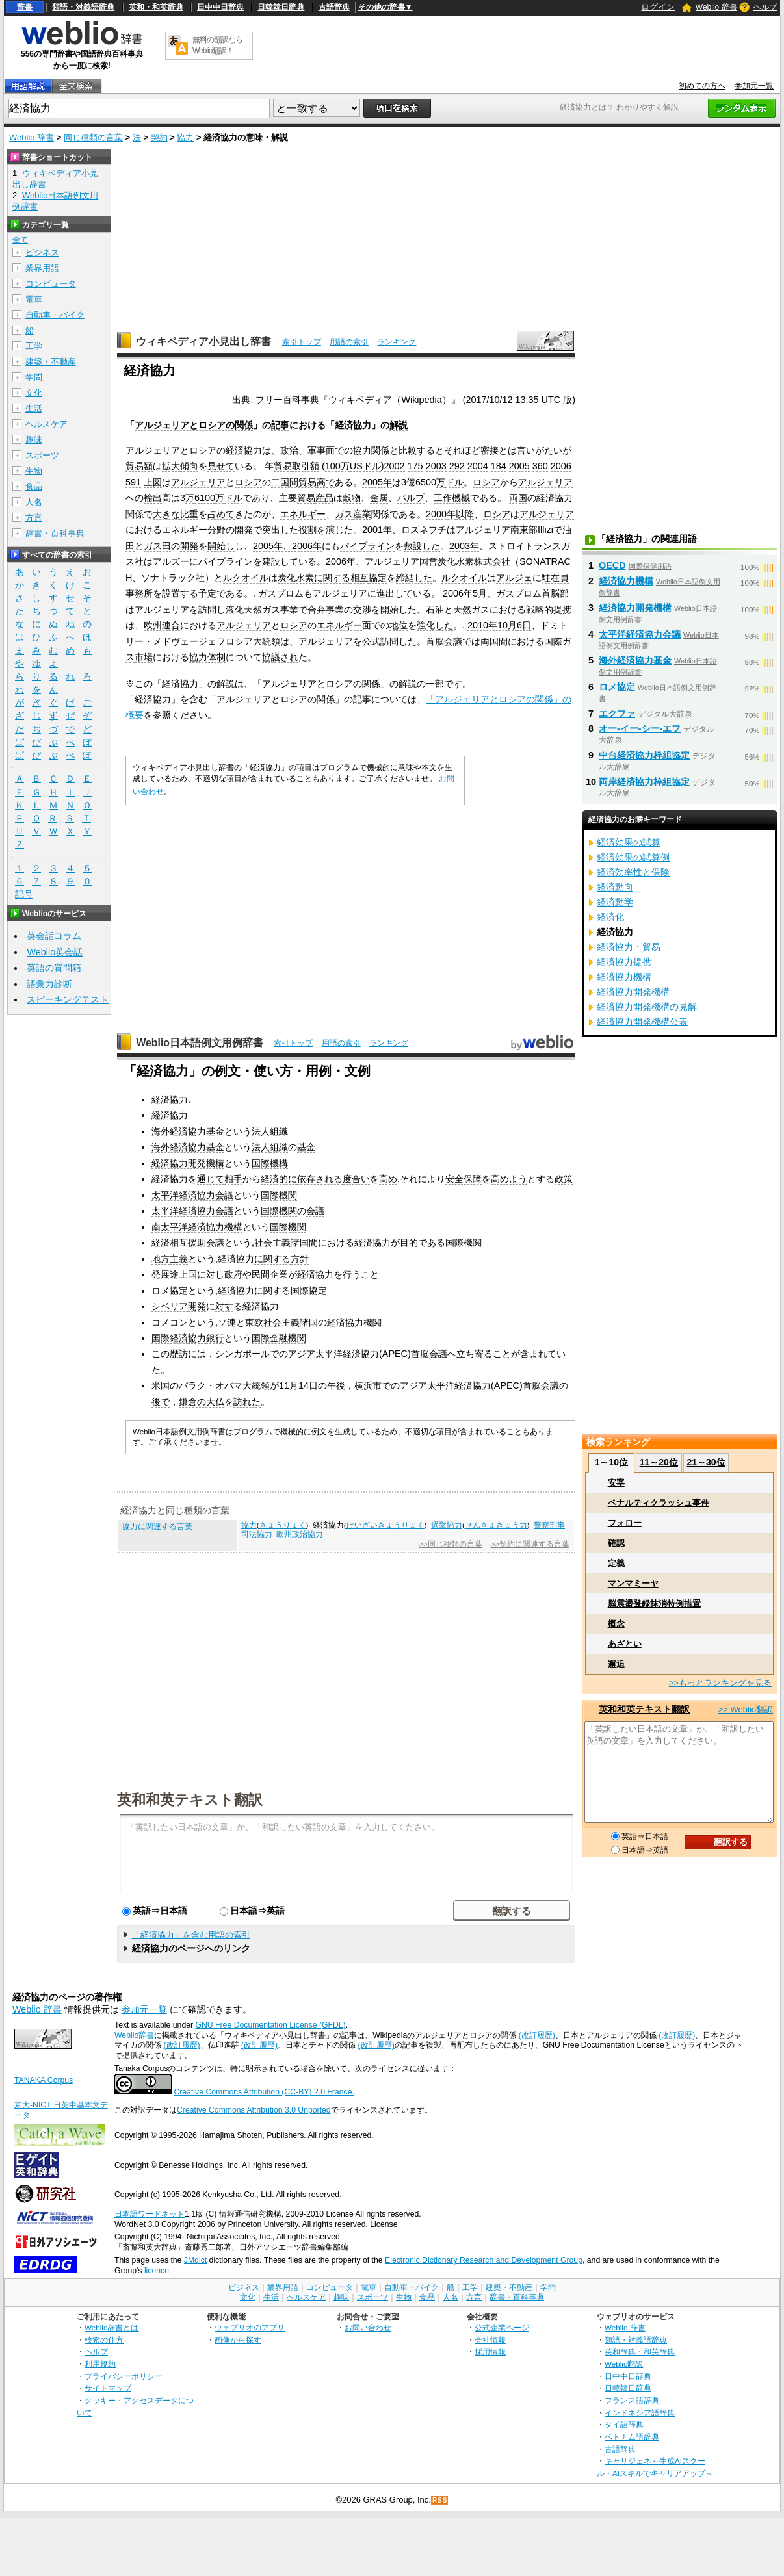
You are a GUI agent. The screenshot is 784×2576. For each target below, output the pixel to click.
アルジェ (514, 578)
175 (415, 466)
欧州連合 (162, 625)
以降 (465, 514)
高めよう (509, 1179)
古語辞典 (334, 7)
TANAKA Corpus (43, 2080)
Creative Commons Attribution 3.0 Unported (254, 2110)
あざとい (625, 1644)
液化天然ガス (253, 609)
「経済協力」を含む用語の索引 (191, 1935)
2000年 (441, 514)
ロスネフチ (424, 529)
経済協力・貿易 (628, 947)
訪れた (247, 1402)
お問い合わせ (368, 2327)
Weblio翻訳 (624, 2364)
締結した (414, 578)
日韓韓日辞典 (280, 7)
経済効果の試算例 (633, 857)
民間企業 (270, 1274)
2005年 (377, 482)
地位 (398, 625)
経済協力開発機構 (187, 1163)
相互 (359, 578)
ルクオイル (245, 578)
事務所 (139, 593)
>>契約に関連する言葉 (530, 1544)
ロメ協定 (169, 1290)
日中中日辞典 (220, 7)
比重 (189, 514)
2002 (394, 466)
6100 (204, 498)
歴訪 (179, 1353)
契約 (159, 137)
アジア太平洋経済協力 (333, 1353)
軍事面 (321, 450)
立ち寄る (474, 1353)
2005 (519, 466)
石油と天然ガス (458, 609)
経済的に (279, 1179)
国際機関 (279, 1195)
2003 (436, 466)
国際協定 (309, 1290)
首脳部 (555, 593)
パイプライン (367, 546)
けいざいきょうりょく (385, 1525)
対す (224, 1306)
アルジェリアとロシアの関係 (194, 425)
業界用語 (42, 268)
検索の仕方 (104, 2340)
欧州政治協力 (299, 1534)
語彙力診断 (49, 984)
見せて (221, 466)
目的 (409, 1242)
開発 (244, 529)
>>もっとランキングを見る (720, 1683)
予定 (207, 593)
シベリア (169, 1306)
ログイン (658, 7)
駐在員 (555, 578)
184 (498, 466)
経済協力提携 (624, 962)
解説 (398, 425)
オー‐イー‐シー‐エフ (640, 728)
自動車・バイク (55, 315)
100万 (337, 466)
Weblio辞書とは (111, 2327)
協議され (280, 657)
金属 (379, 498)
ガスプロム (281, 593)
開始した (398, 609)
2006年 (341, 561)
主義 (179, 1259)
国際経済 (169, 1338)
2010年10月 (492, 625)
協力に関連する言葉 (157, 1526)
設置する (180, 593)
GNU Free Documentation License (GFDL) (270, 2024)
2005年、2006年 (287, 546)
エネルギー (303, 514)
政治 (289, 450)
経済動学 (615, 902)
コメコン (169, 1322)
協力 (185, 137)
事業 (289, 609)
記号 (24, 894)
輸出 (153, 498)
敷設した (422, 546)
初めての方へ (702, 85)
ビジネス (42, 252)
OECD (612, 565)
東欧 (254, 1322)
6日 (524, 625)
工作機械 (452, 498)
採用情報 (490, 2351)
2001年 (377, 529)
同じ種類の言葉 (93, 137)
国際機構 (270, 1163)
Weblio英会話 (55, 952)
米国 (160, 1385)
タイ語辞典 (624, 2424)
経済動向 (615, 887)
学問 (33, 377)
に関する (332, 578)
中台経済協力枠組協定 (644, 755)
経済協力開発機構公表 (642, 1021)
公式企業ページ (502, 2327)
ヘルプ (765, 7)
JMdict (195, 2260)
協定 (378, 578)
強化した (435, 625)
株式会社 (492, 561)
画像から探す (238, 2340)
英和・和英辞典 (156, 7)
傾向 (189, 466)
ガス (344, 514)
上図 (153, 482)
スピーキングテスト (68, 999)
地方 (160, 1259)
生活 (33, 408)
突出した (280, 529)
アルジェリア (152, 450)
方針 (300, 1259)
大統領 (266, 641)
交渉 (362, 609)
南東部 (524, 529)
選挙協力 (446, 1525)
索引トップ (301, 341)
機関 (372, 1322)
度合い (356, 1179)
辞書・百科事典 (55, 533)
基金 (306, 1147)
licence (156, 2270)
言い (526, 450)
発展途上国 (174, 1274)
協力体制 (207, 657)
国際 (553, 641)
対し (215, 1274)
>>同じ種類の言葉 (450, 1544)
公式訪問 (380, 641)
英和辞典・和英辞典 (640, 2351)
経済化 (610, 917)
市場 (144, 657)
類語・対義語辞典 (83, 7)
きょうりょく (282, 1525)
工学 (33, 346)
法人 (261, 1131)
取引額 (305, 466)
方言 (33, 517)
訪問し (212, 609)
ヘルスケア (46, 424)
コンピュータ (50, 284)
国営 (428, 561)
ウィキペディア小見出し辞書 (203, 341)
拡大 (171, 466)
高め (388, 1179)
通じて (210, 1179)
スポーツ (42, 455)
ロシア (248, 482)
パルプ (411, 498)
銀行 (215, 1338)
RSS (440, 2500)
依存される (320, 1179)
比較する (417, 450)
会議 (315, 1210)
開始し (221, 546)
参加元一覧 (754, 85)
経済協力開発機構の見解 (647, 1006)
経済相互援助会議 (187, 1242)
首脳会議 (444, 641)
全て (20, 240)
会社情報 (490, 2340)
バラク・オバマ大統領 (224, 1385)
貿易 (283, 466)
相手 (233, 1179)
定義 (616, 1563)
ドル (454, 482)
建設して (280, 561)
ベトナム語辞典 (632, 2436)
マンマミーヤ (633, 1583)
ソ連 (227, 1322)
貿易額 (139, 466)
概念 (616, 1624)
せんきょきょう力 (496, 1525)
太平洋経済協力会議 (192, 1195)
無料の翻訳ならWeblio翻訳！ (217, 45)
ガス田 (157, 546)
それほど (462, 450)
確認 (616, 1543)
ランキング (396, 341)
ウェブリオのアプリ (250, 2327)
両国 (518, 498)
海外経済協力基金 (187, 1131)
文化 (33, 393)
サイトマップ (108, 2388)
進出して (394, 593)
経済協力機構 (215, 1227)
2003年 (464, 546)
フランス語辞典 (632, 2400)
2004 (477, 466)
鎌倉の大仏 (201, 1402)
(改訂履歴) (537, 2035)
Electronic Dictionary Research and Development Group (483, 2260)
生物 (33, 471)
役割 (307, 529)
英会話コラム (54, 936)
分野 (216, 529)
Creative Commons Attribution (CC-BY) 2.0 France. (264, 2091)
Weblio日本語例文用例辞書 (199, 1042)
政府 (233, 1274)
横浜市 (368, 1385)
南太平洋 (169, 1227)
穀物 (352, 498)
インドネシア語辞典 (640, 2412)
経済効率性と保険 (633, 872)
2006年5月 (465, 593)
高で (326, 482)
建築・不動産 (50, 362)
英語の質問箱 (54, 967)
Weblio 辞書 (716, 7)
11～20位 (659, 1462)
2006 (561, 466)
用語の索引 (349, 341)
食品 (33, 486)
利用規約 (100, 2364)
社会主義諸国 (281, 1242)
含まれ (533, 1353)
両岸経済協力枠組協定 (644, 782)
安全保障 (463, 1179)
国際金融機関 (279, 1338)
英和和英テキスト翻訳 (190, 1799)
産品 (324, 498)
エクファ (617, 713)
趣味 (33, 439)
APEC (395, 1353)
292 (457, 466)
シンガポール (242, 1353)
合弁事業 (325, 609)
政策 (564, 1179)
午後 (336, 1385)
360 (540, 466)
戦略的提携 (548, 609)
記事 (280, 425)
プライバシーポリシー (124, 2376)
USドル (365, 466)
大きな (166, 514)
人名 (33, 502)
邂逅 (616, 1664)
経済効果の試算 (628, 842)
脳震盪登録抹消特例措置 (654, 1603)
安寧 (616, 1483)
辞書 (25, 7)
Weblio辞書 (134, 2035)
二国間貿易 (294, 482)
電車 (33, 299)
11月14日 (298, 1385)
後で (160, 1402)
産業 (362, 514)
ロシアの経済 (216, 450)
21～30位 (705, 1462)
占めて (221, 514)
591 (133, 482)
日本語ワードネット (149, 2214)
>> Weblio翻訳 (745, 1709)
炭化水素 (456, 561)
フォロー (625, 1523)
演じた (339, 529)
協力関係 (371, 450)
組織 (279, 1131)
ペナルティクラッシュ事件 (658, 1503)
